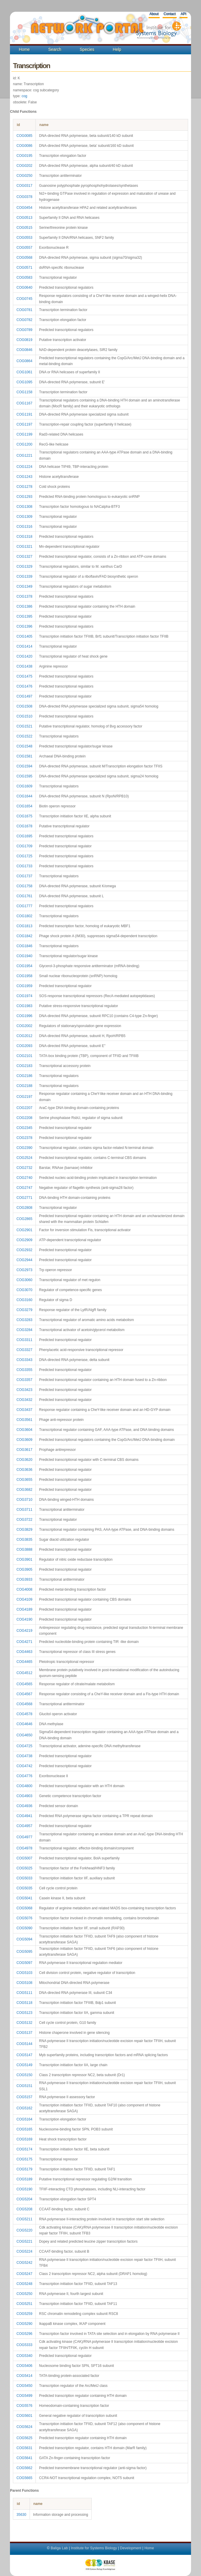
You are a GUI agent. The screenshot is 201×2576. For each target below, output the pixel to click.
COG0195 (24, 156)
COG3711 (24, 1510)
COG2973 (24, 1270)
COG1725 (24, 856)
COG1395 (24, 616)
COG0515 (24, 228)
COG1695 (24, 836)
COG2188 (24, 1086)
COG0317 (24, 186)
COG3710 (24, 1500)
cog (24, 96)
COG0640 (24, 287)
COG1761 (24, 896)
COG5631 (24, 2448)
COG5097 (24, 1963)
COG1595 (24, 776)
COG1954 (24, 966)
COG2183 (24, 1066)
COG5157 (24, 2097)
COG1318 (24, 537)
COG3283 (24, 1320)
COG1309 (24, 517)
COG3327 (24, 1350)
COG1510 (24, 716)
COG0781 (24, 310)
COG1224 (24, 467)
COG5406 (24, 2366)
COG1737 (24, 876)
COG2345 (24, 1128)
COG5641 (24, 2458)
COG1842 (24, 936)
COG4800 (24, 1786)
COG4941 (24, 1816)
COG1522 (24, 736)
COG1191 (24, 414)
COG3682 (24, 1490)
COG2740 (24, 1178)
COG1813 (24, 926)
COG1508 (24, 706)
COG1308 (24, 507)
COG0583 (24, 277)
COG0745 (24, 299)
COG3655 (24, 1480)
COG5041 (24, 1898)
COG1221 (24, 455)
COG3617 (24, 1450)
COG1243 (24, 477)
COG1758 (24, 886)
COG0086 (24, 146)
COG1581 (24, 756)
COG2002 (24, 1026)
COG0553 (24, 238)
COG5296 (24, 2334)
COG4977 (24, 1837)
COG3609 (24, 1440)
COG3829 (24, 1530)
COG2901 (24, 1230)
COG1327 (24, 556)
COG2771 (24, 1198)
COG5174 (24, 2149)
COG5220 (24, 2230)
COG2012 (24, 1036)
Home (24, 49)
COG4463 (24, 1652)
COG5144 (24, 2044)
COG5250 (24, 2294)
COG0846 (24, 350)
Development (131, 2548)
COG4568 (24, 1704)
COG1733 (24, 866)
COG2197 (24, 1097)
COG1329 (24, 566)
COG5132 (24, 2023)
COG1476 (24, 686)
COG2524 (24, 1158)
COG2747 (24, 1188)
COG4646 (24, 1724)
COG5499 (24, 2396)
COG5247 (24, 2274)
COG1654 (24, 806)
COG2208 (24, 1118)
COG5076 (24, 1918)
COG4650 (24, 1735)
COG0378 (24, 197)
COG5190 (24, 2189)
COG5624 (24, 2427)
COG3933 (24, 1579)
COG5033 (24, 1878)
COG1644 (24, 796)
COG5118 (24, 2003)
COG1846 (24, 946)
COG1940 (24, 956)
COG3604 (24, 1430)
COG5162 (24, 2108)
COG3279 (24, 1310)
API (183, 14)
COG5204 (24, 2199)
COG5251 (24, 2304)
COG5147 (24, 2055)
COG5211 (24, 2219)
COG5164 (24, 2119)
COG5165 (24, 2129)
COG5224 (24, 2251)
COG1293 (24, 497)
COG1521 (24, 726)
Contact (169, 14)
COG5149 (24, 2065)
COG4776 (24, 1776)
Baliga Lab (59, 2548)
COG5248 (24, 2284)
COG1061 (24, 372)
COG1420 (24, 656)
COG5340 (24, 2356)
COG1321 (24, 547)
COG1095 (24, 382)
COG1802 (24, 916)
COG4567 (24, 1694)
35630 (21, 2515)
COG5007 (24, 1858)
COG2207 (24, 1108)
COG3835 (24, 1539)
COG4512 (24, 1673)
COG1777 (24, 906)
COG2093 (24, 1046)
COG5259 (24, 2314)
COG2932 (24, 1250)
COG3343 (24, 1360)
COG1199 (24, 434)
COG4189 (24, 1609)
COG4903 (24, 1796)
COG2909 (24, 1240)
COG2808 (24, 1208)
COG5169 (24, 2139)
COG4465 (24, 1662)
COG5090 (24, 1928)
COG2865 (24, 1219)
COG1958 (24, 976)
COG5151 (24, 2086)
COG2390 (24, 1148)
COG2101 (24, 1056)
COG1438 (24, 666)
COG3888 (24, 1549)
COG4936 (24, 1806)
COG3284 (24, 1330)
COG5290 (24, 2324)
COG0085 (24, 136)
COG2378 (24, 1138)
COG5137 (24, 2033)
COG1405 (24, 636)
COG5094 (24, 1939)
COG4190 (24, 1619)
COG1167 (24, 403)
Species (87, 49)
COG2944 (24, 1260)
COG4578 (24, 1714)
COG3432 (24, 1400)
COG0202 (24, 166)
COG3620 (24, 1460)
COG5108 (24, 1983)
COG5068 (24, 1908)
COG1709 (24, 846)
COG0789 (24, 330)
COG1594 (24, 766)
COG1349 (24, 586)
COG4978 (24, 1848)
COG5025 (24, 1868)
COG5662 (24, 2468)
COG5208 (24, 2209)
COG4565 (24, 1684)
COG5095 (24, 1952)
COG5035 (24, 1888)
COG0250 (24, 176)
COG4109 (24, 1599)
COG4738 (24, 1756)
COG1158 (24, 392)
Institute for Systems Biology (94, 2548)
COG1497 (24, 696)
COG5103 (24, 1973)
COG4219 (24, 1631)
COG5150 (24, 2075)
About (154, 14)
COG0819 (24, 340)
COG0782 (24, 320)
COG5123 (24, 2013)
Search (54, 49)
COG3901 (24, 1559)
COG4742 (24, 1766)
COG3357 (24, 1380)
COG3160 (24, 1300)
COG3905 (24, 1569)
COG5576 (24, 2406)
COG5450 (24, 2386)
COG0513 (24, 218)
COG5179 (24, 2169)
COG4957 (24, 1826)
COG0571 (24, 268)
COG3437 (24, 1410)
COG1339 (24, 576)
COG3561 (24, 1420)
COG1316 (24, 527)
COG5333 (24, 2345)
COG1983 (24, 1006)
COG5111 (24, 1993)
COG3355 (24, 1370)
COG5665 (24, 2478)
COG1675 (24, 816)
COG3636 (24, 1470)
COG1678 (24, 826)
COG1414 (24, 646)
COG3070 (24, 1290)
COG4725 (24, 1746)
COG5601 (24, 2416)
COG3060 (24, 1280)
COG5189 (24, 2179)
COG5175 (24, 2159)
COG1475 (24, 676)
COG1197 (24, 424)
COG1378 (24, 596)
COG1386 (24, 606)
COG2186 (24, 1076)
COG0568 (24, 258)
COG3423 (24, 1390)
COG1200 (24, 444)
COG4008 (24, 1589)
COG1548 (24, 746)
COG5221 (24, 2241)
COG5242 (24, 2263)
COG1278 (24, 487)
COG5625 (24, 2438)
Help (117, 49)
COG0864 (24, 361)
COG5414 (24, 2376)
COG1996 (24, 1016)
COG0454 (24, 208)
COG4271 (24, 1642)
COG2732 (24, 1168)
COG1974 (24, 996)
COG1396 (24, 626)
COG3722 (24, 1520)
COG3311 (24, 1340)
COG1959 (24, 986)
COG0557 (24, 248)
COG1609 (24, 786)
